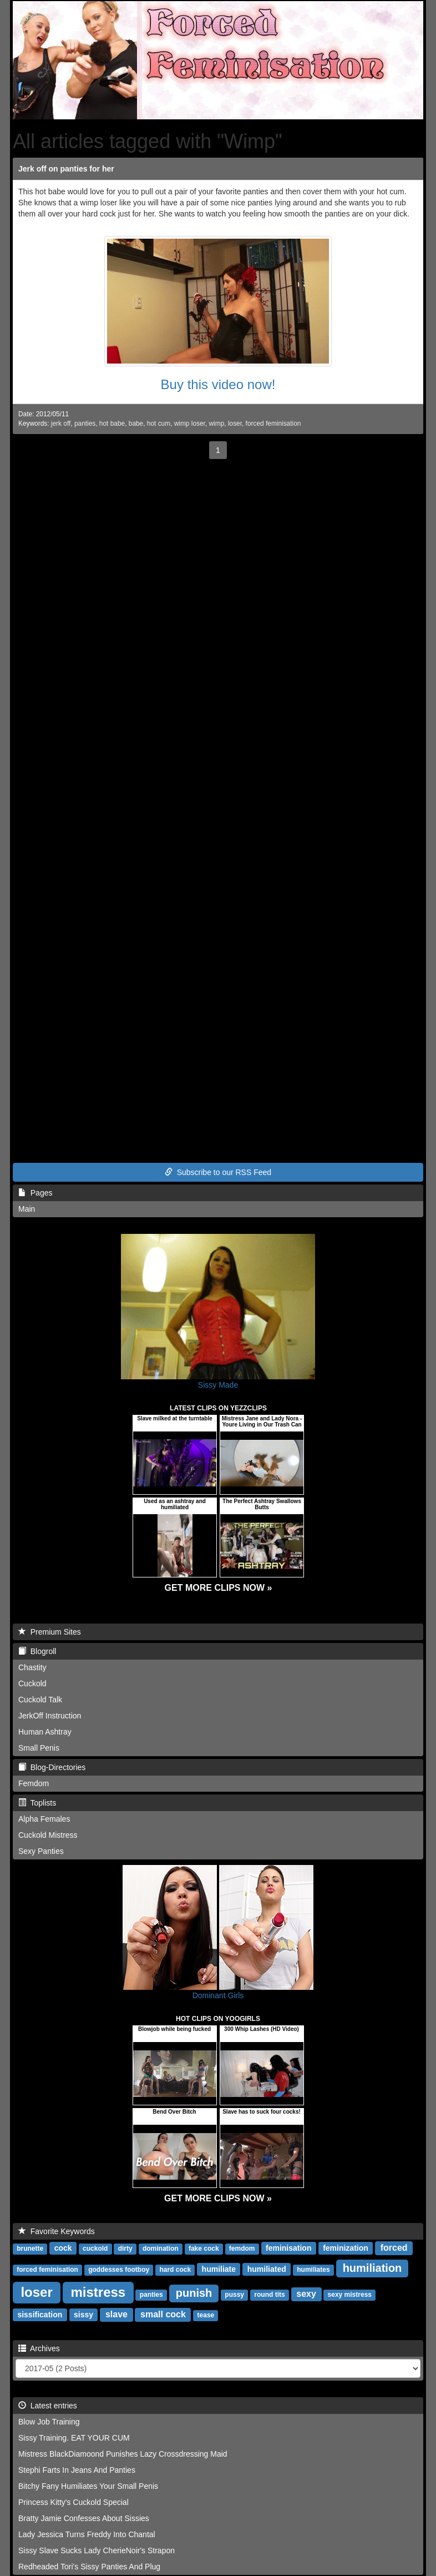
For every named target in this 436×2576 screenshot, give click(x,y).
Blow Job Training (49, 2421)
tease (206, 2315)
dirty (125, 2248)
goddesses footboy (118, 2269)
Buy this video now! (218, 384)
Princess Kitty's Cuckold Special (73, 2502)
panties (84, 423)
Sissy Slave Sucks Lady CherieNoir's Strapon (96, 2550)
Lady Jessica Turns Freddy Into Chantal (86, 2534)
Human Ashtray (45, 1731)
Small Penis (38, 1747)
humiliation (372, 2268)
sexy (306, 2293)
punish (194, 2293)
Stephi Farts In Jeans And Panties (76, 2470)
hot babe (112, 423)
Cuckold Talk (40, 1699)
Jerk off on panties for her (66, 168)
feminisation (288, 2248)
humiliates (313, 2269)
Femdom (33, 1783)
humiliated (266, 2269)
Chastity (32, 1667)
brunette (30, 2248)
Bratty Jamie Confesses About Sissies (83, 2518)
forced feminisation (273, 423)
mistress (97, 2292)
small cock (163, 2314)
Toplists (37, 1802)
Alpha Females (44, 1818)
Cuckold (32, 1683)
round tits (269, 2294)
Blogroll (37, 1651)
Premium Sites (49, 1631)
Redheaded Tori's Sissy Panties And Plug (89, 2566)
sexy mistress (350, 2294)
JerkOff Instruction (49, 1715)
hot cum (158, 423)
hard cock (175, 2269)
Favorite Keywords (56, 2231)
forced (394, 2247)
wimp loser (189, 423)
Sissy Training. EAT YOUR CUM (74, 2437)
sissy (83, 2314)
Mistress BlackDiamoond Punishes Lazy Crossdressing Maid (122, 2453)
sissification (39, 2314)
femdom (242, 2248)
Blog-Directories (51, 1767)
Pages (35, 1192)
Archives (39, 2348)
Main (26, 1208)
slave (116, 2314)
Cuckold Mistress (48, 1835)
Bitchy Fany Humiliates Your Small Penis (88, 2486)
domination (161, 2248)
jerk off (60, 423)
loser (235, 423)
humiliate (219, 2269)
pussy (234, 2294)
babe (136, 423)
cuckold (95, 2248)
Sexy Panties (41, 1851)
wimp (217, 423)
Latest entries (47, 2405)
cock (63, 2248)
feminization (345, 2248)
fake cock (204, 2248)
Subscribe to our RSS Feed (218, 1172)
